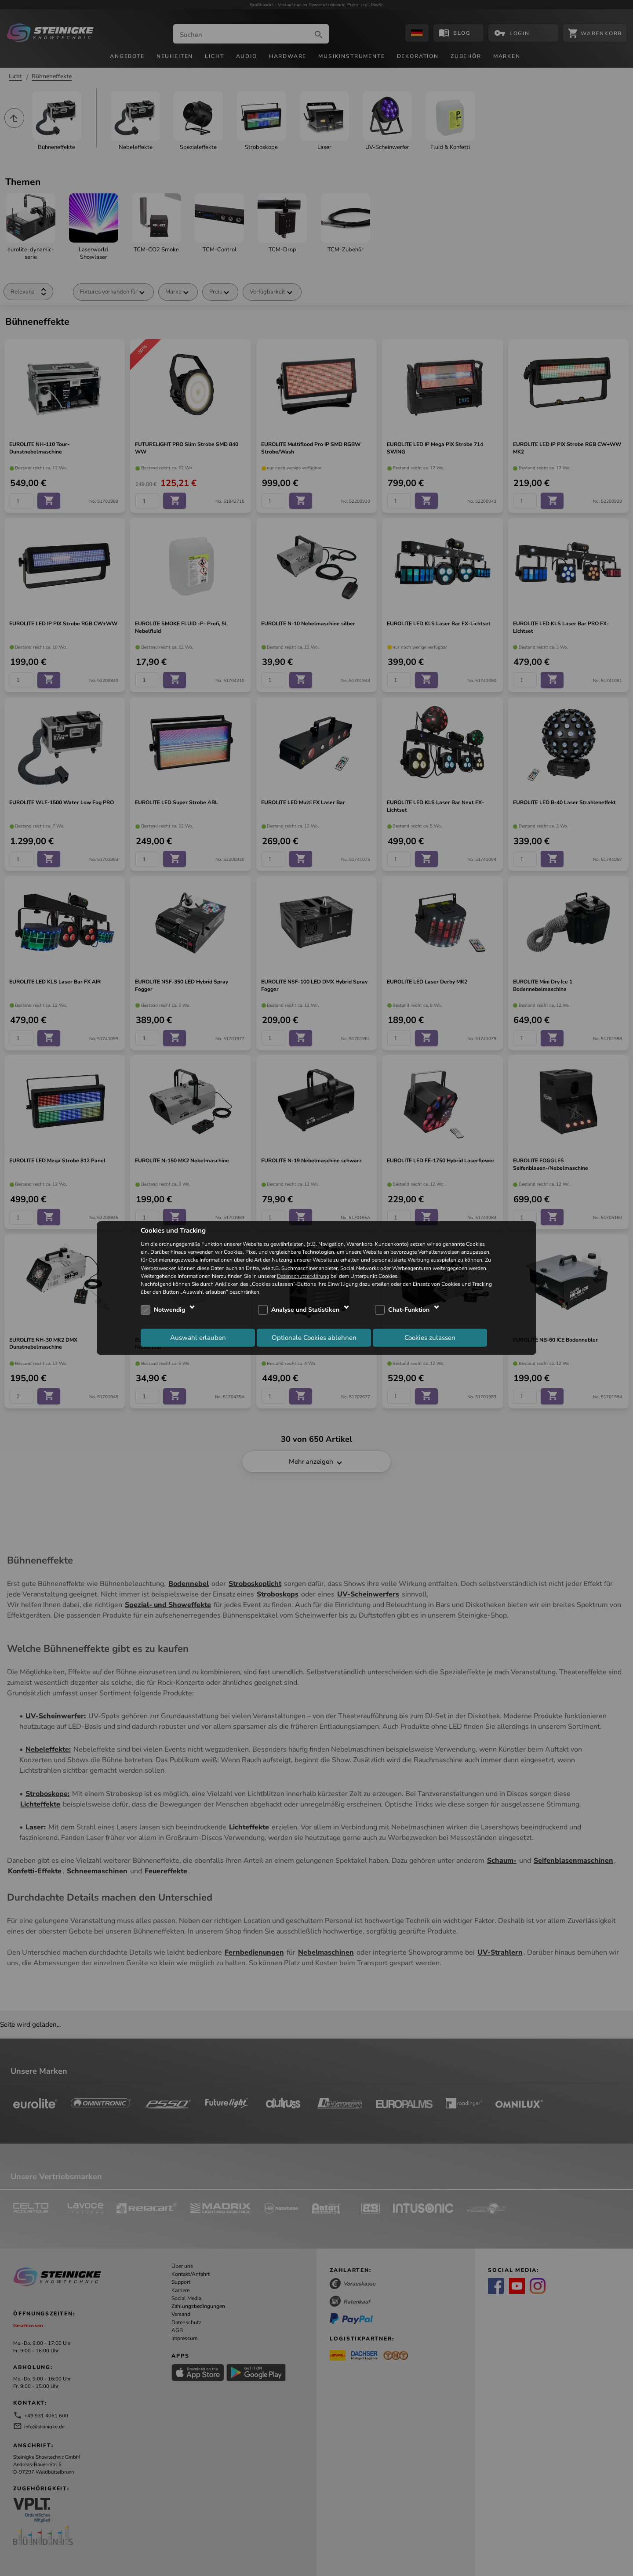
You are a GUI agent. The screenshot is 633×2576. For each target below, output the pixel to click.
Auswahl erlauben (198, 1337)
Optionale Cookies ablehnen (314, 1337)
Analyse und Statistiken (305, 1310)
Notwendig (169, 1310)
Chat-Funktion (408, 1310)
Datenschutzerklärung (303, 1275)
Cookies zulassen (429, 1337)
